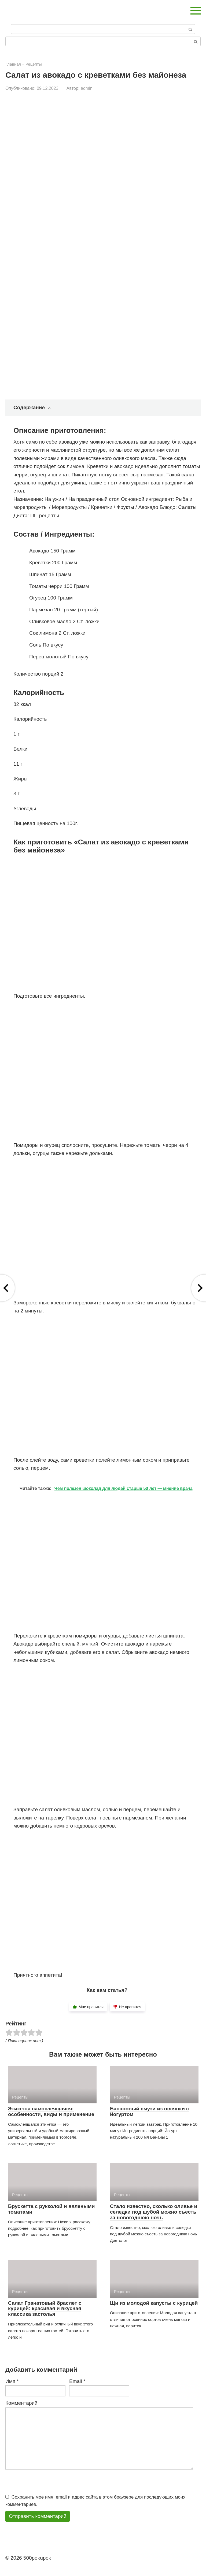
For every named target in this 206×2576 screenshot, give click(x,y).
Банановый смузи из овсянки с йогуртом (149, 2111)
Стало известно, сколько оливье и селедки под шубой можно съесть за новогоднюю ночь (153, 2211)
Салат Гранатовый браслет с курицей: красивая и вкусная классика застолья (44, 2308)
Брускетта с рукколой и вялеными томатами (51, 2209)
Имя (12, 2381)
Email (77, 2381)
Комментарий (21, 2403)
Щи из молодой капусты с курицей (154, 2303)
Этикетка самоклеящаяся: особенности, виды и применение (51, 2111)
